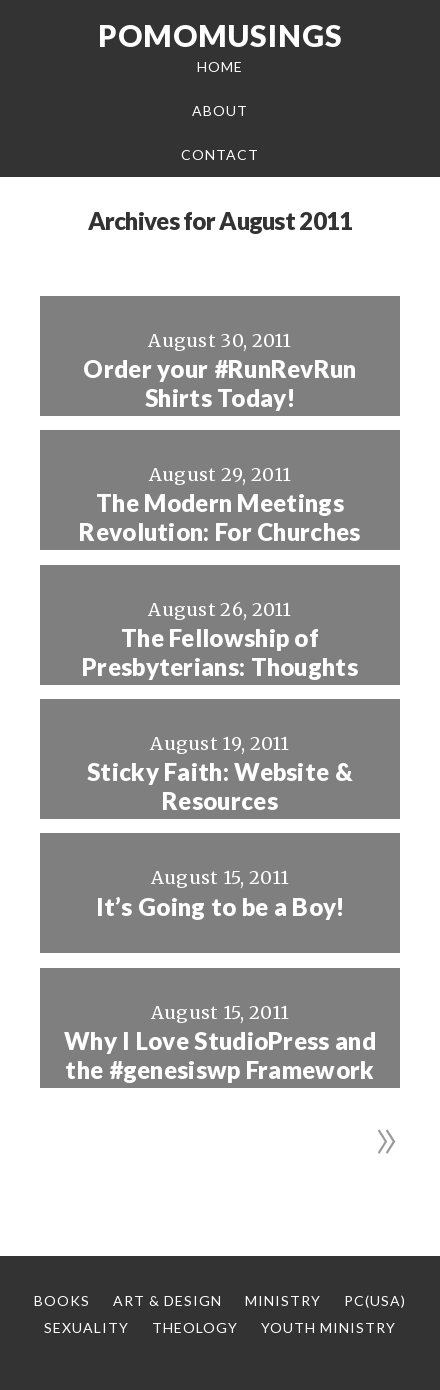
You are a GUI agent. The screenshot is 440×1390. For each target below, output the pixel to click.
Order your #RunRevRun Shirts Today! (219, 383)
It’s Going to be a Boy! (220, 907)
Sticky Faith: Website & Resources (220, 786)
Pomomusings (220, 35)
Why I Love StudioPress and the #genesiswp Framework (220, 1055)
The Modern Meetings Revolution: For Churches (219, 517)
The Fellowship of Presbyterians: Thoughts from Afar (220, 667)
